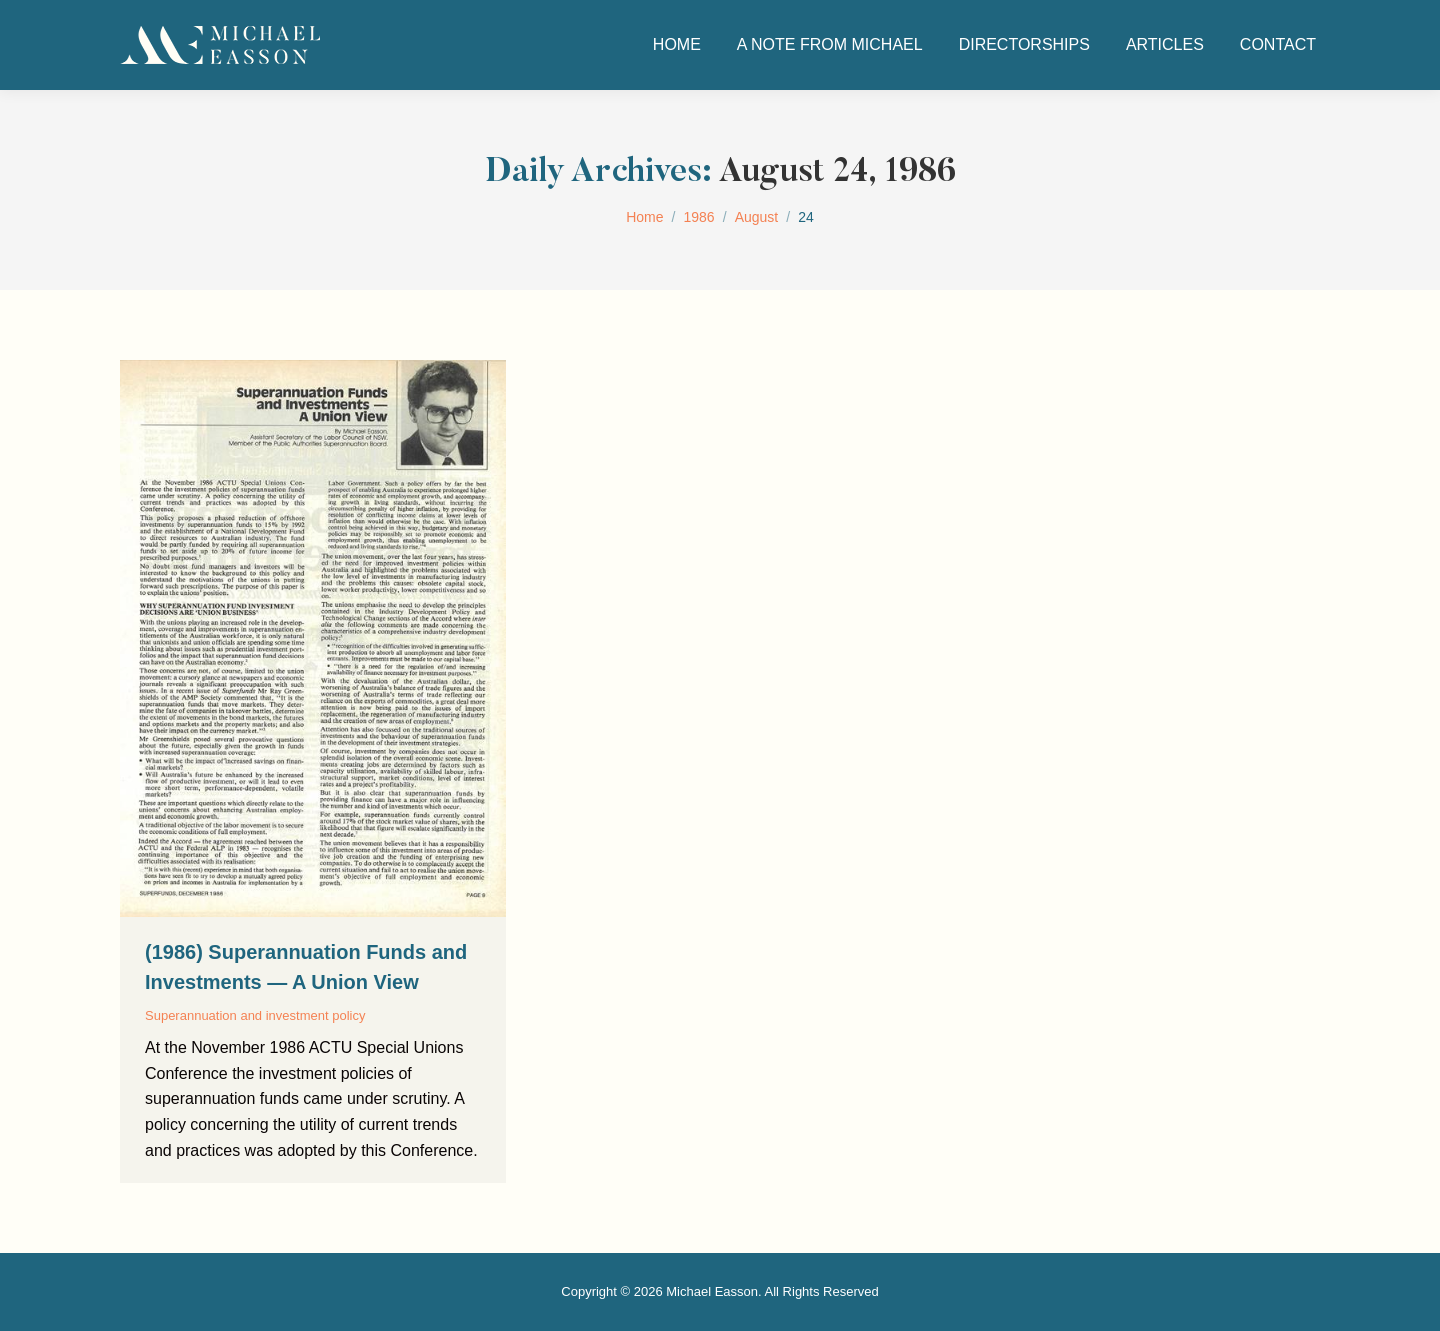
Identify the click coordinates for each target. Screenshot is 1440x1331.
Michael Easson (712, 1291)
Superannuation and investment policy (255, 1015)
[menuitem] (677, 45)
